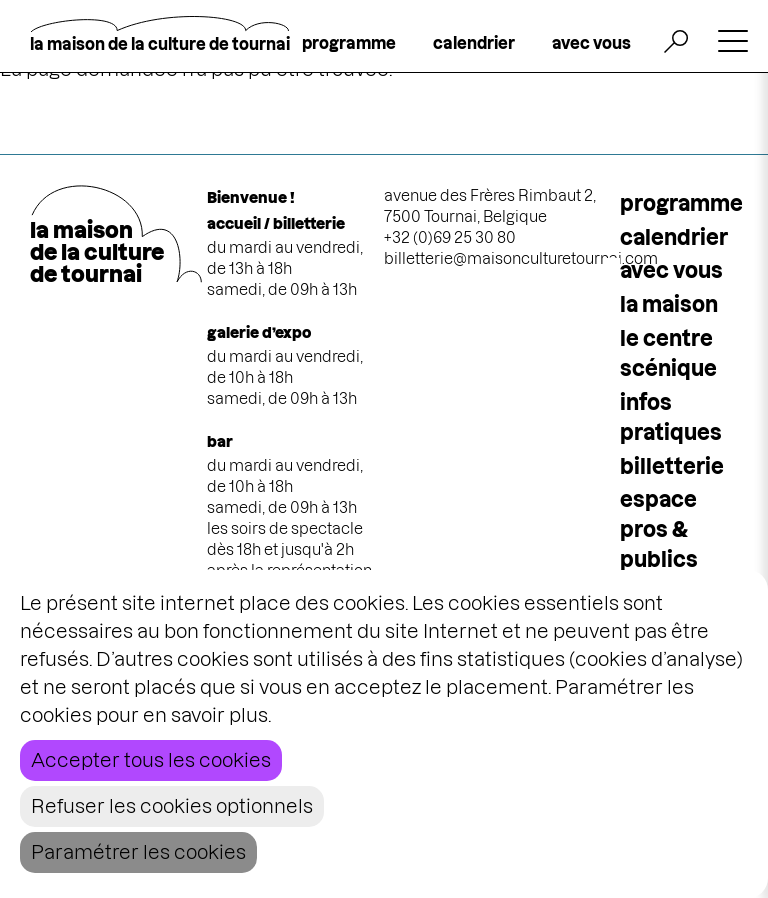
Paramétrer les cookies (138, 852)
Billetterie (672, 466)
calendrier (474, 43)
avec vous (591, 43)
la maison (669, 304)
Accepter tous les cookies (151, 760)
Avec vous (671, 270)
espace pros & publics (659, 529)
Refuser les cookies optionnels (172, 806)
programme (349, 43)
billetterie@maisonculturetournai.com (521, 258)
